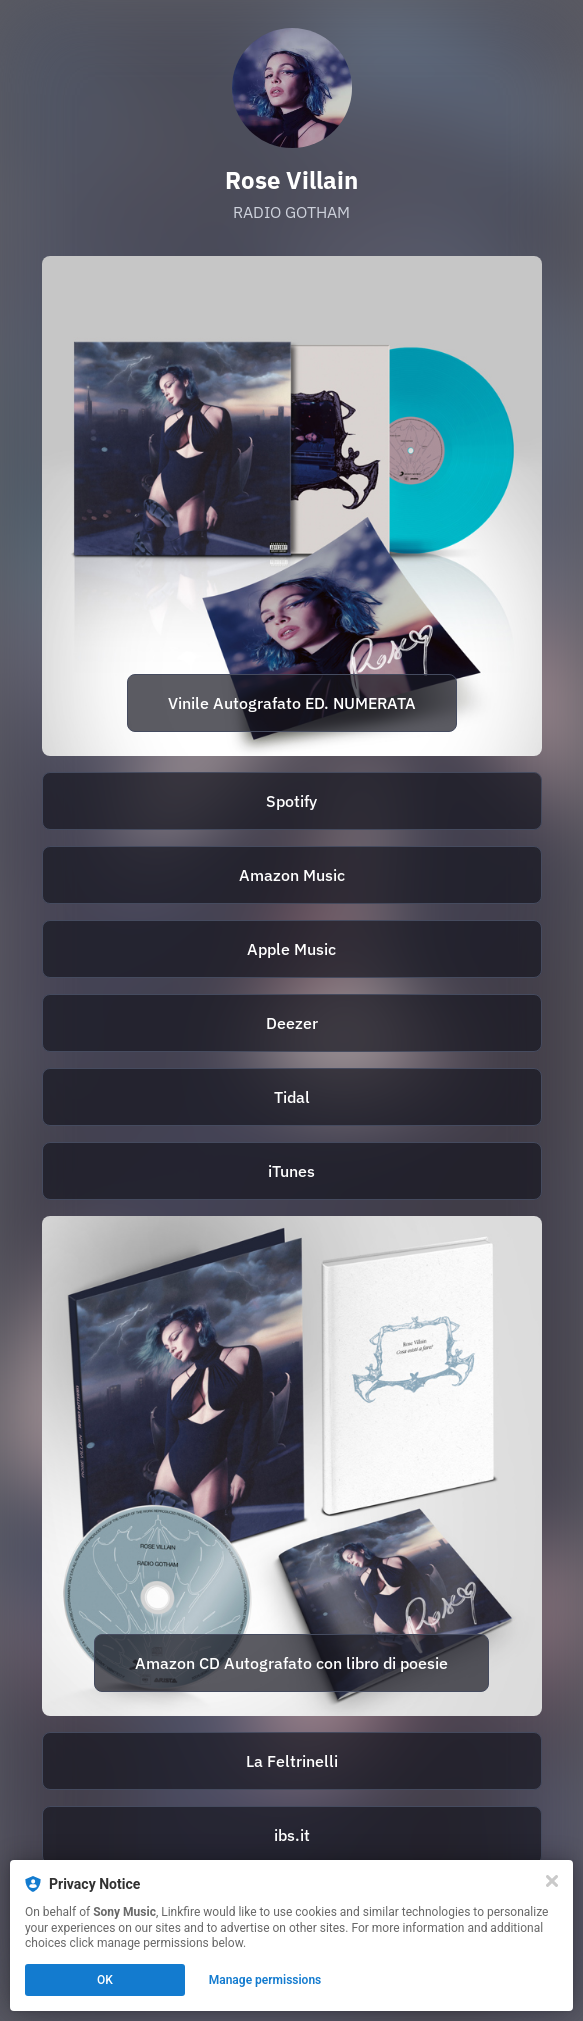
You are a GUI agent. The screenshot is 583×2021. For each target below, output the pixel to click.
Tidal (292, 1097)
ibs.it (292, 1835)
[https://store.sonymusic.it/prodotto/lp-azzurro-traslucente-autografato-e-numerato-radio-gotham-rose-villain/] (292, 506)
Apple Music (291, 949)
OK (105, 1980)
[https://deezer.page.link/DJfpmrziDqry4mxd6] (292, 1023)
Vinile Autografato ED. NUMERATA (292, 703)
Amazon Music (292, 875)
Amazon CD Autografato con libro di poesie (291, 1663)
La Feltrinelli (292, 1761)
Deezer (292, 1023)
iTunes (291, 1171)
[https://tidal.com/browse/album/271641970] (292, 1097)
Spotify (291, 801)
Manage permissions (265, 1980)
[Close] (552, 1881)
